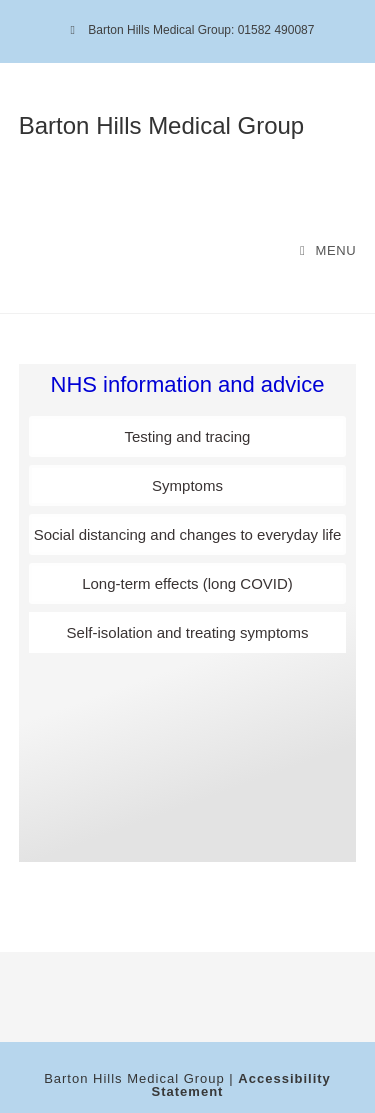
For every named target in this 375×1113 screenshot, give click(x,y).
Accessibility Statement (241, 1085)
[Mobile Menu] (328, 250)
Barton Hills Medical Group (161, 125)
